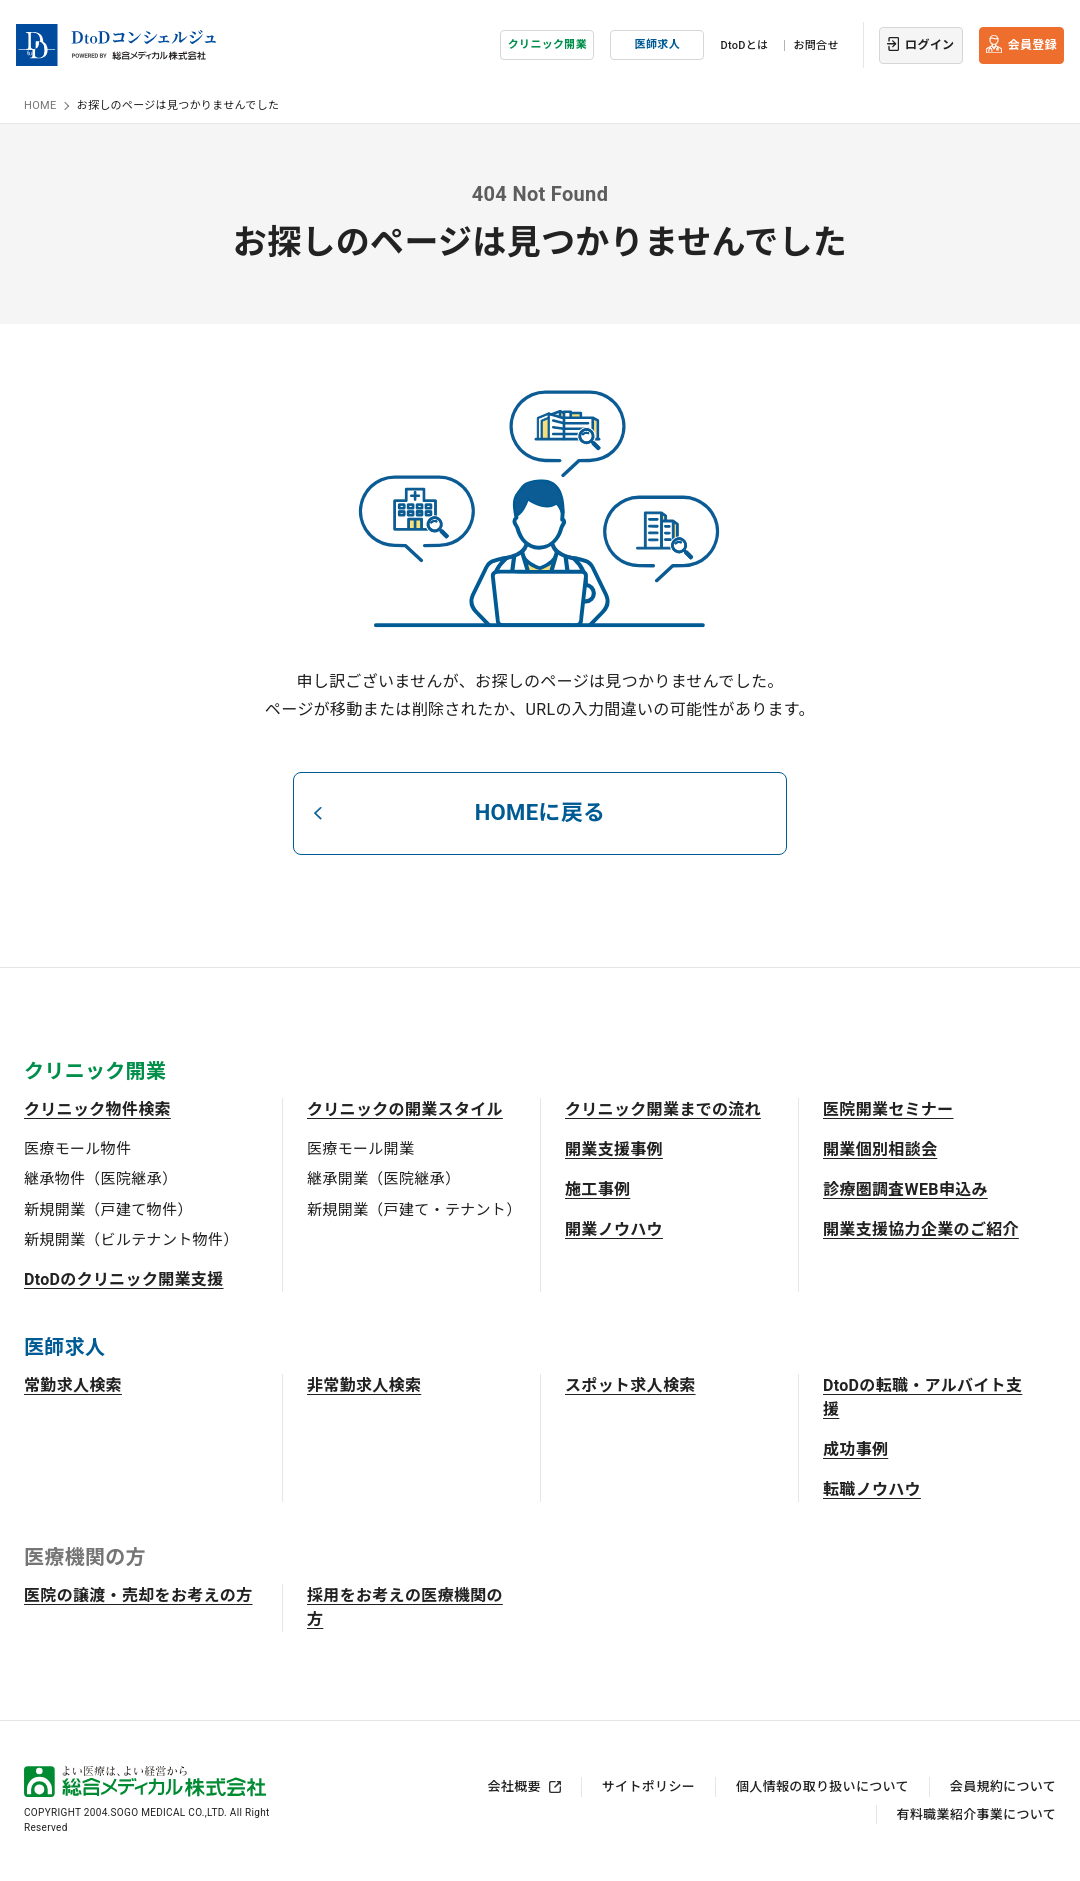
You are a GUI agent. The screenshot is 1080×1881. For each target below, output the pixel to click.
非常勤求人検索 (364, 1385)
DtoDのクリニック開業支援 (124, 1279)
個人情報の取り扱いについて (822, 1786)
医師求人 (657, 44)
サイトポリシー (648, 1786)
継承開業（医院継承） (383, 1179)
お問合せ (815, 45)
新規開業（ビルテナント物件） (131, 1240)
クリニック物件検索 (97, 1109)
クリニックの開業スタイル (405, 1109)
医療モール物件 (77, 1149)
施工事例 (597, 1189)
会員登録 (1032, 45)
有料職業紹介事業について (976, 1814)
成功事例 (855, 1449)
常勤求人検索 (73, 1385)
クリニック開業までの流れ (663, 1109)
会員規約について (1003, 1786)
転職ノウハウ (872, 1489)
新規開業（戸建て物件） (108, 1210)
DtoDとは (744, 45)
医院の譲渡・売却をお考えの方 (138, 1595)
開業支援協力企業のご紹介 (921, 1229)
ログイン (929, 45)
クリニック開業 (547, 44)
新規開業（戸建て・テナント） (414, 1210)
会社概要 (514, 1786)
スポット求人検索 (630, 1385)
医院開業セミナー (888, 1109)
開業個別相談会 (880, 1149)
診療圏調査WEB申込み (905, 1189)
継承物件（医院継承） (100, 1179)
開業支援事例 (614, 1149)
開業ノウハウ (614, 1229)
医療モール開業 (360, 1149)
